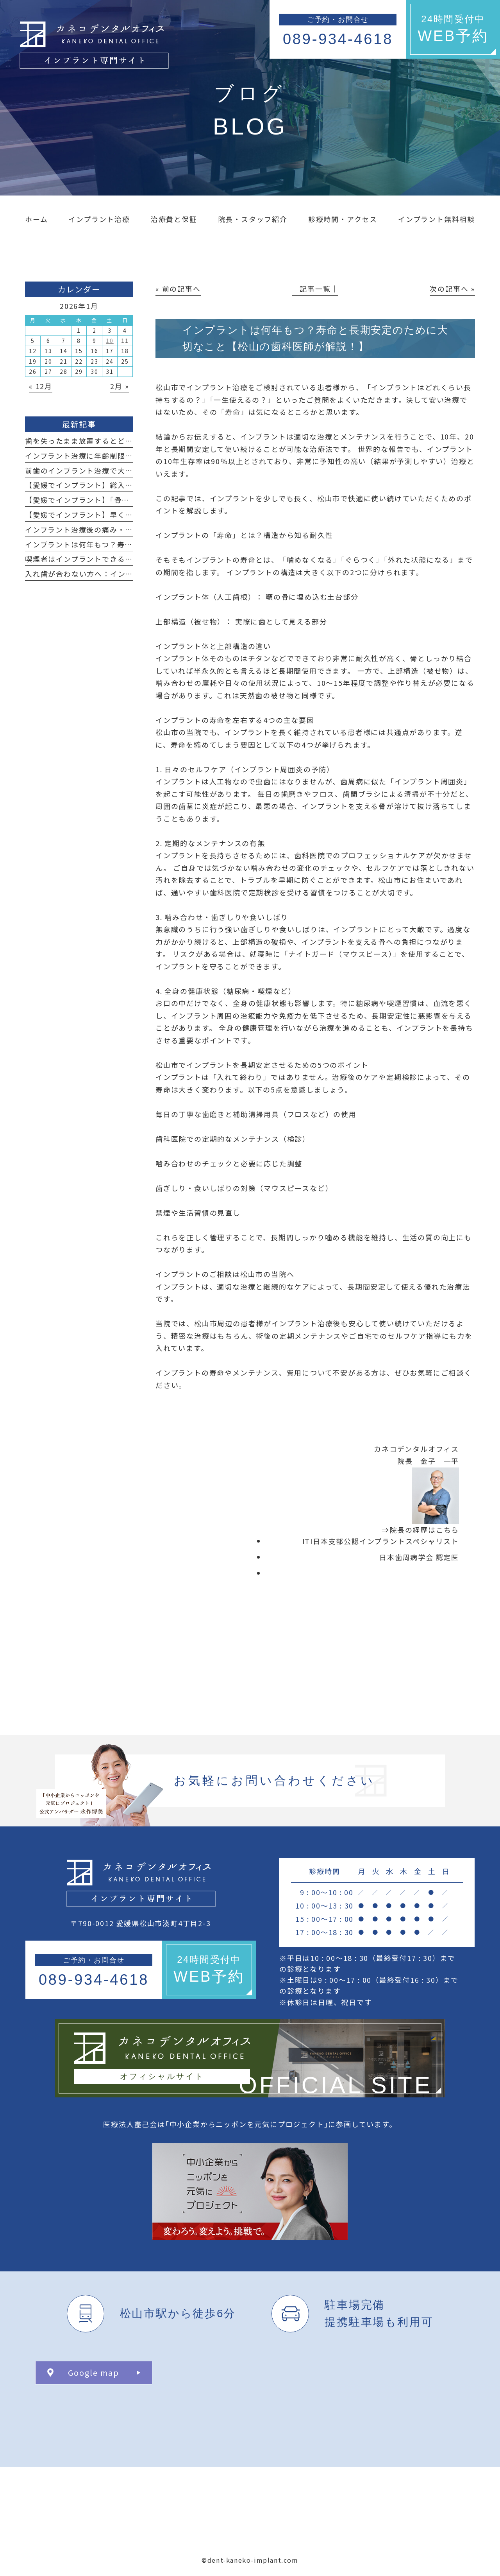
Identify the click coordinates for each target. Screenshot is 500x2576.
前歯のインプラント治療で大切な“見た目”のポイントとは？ (129, 470)
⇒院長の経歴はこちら (420, 1530)
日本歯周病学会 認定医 (419, 1557)
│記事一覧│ (315, 288)
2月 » (119, 386)
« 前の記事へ (178, 288)
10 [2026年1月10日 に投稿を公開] (110, 340)
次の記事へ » (452, 288)
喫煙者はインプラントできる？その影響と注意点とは (117, 559)
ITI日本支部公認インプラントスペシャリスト (380, 1541)
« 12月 (40, 386)
